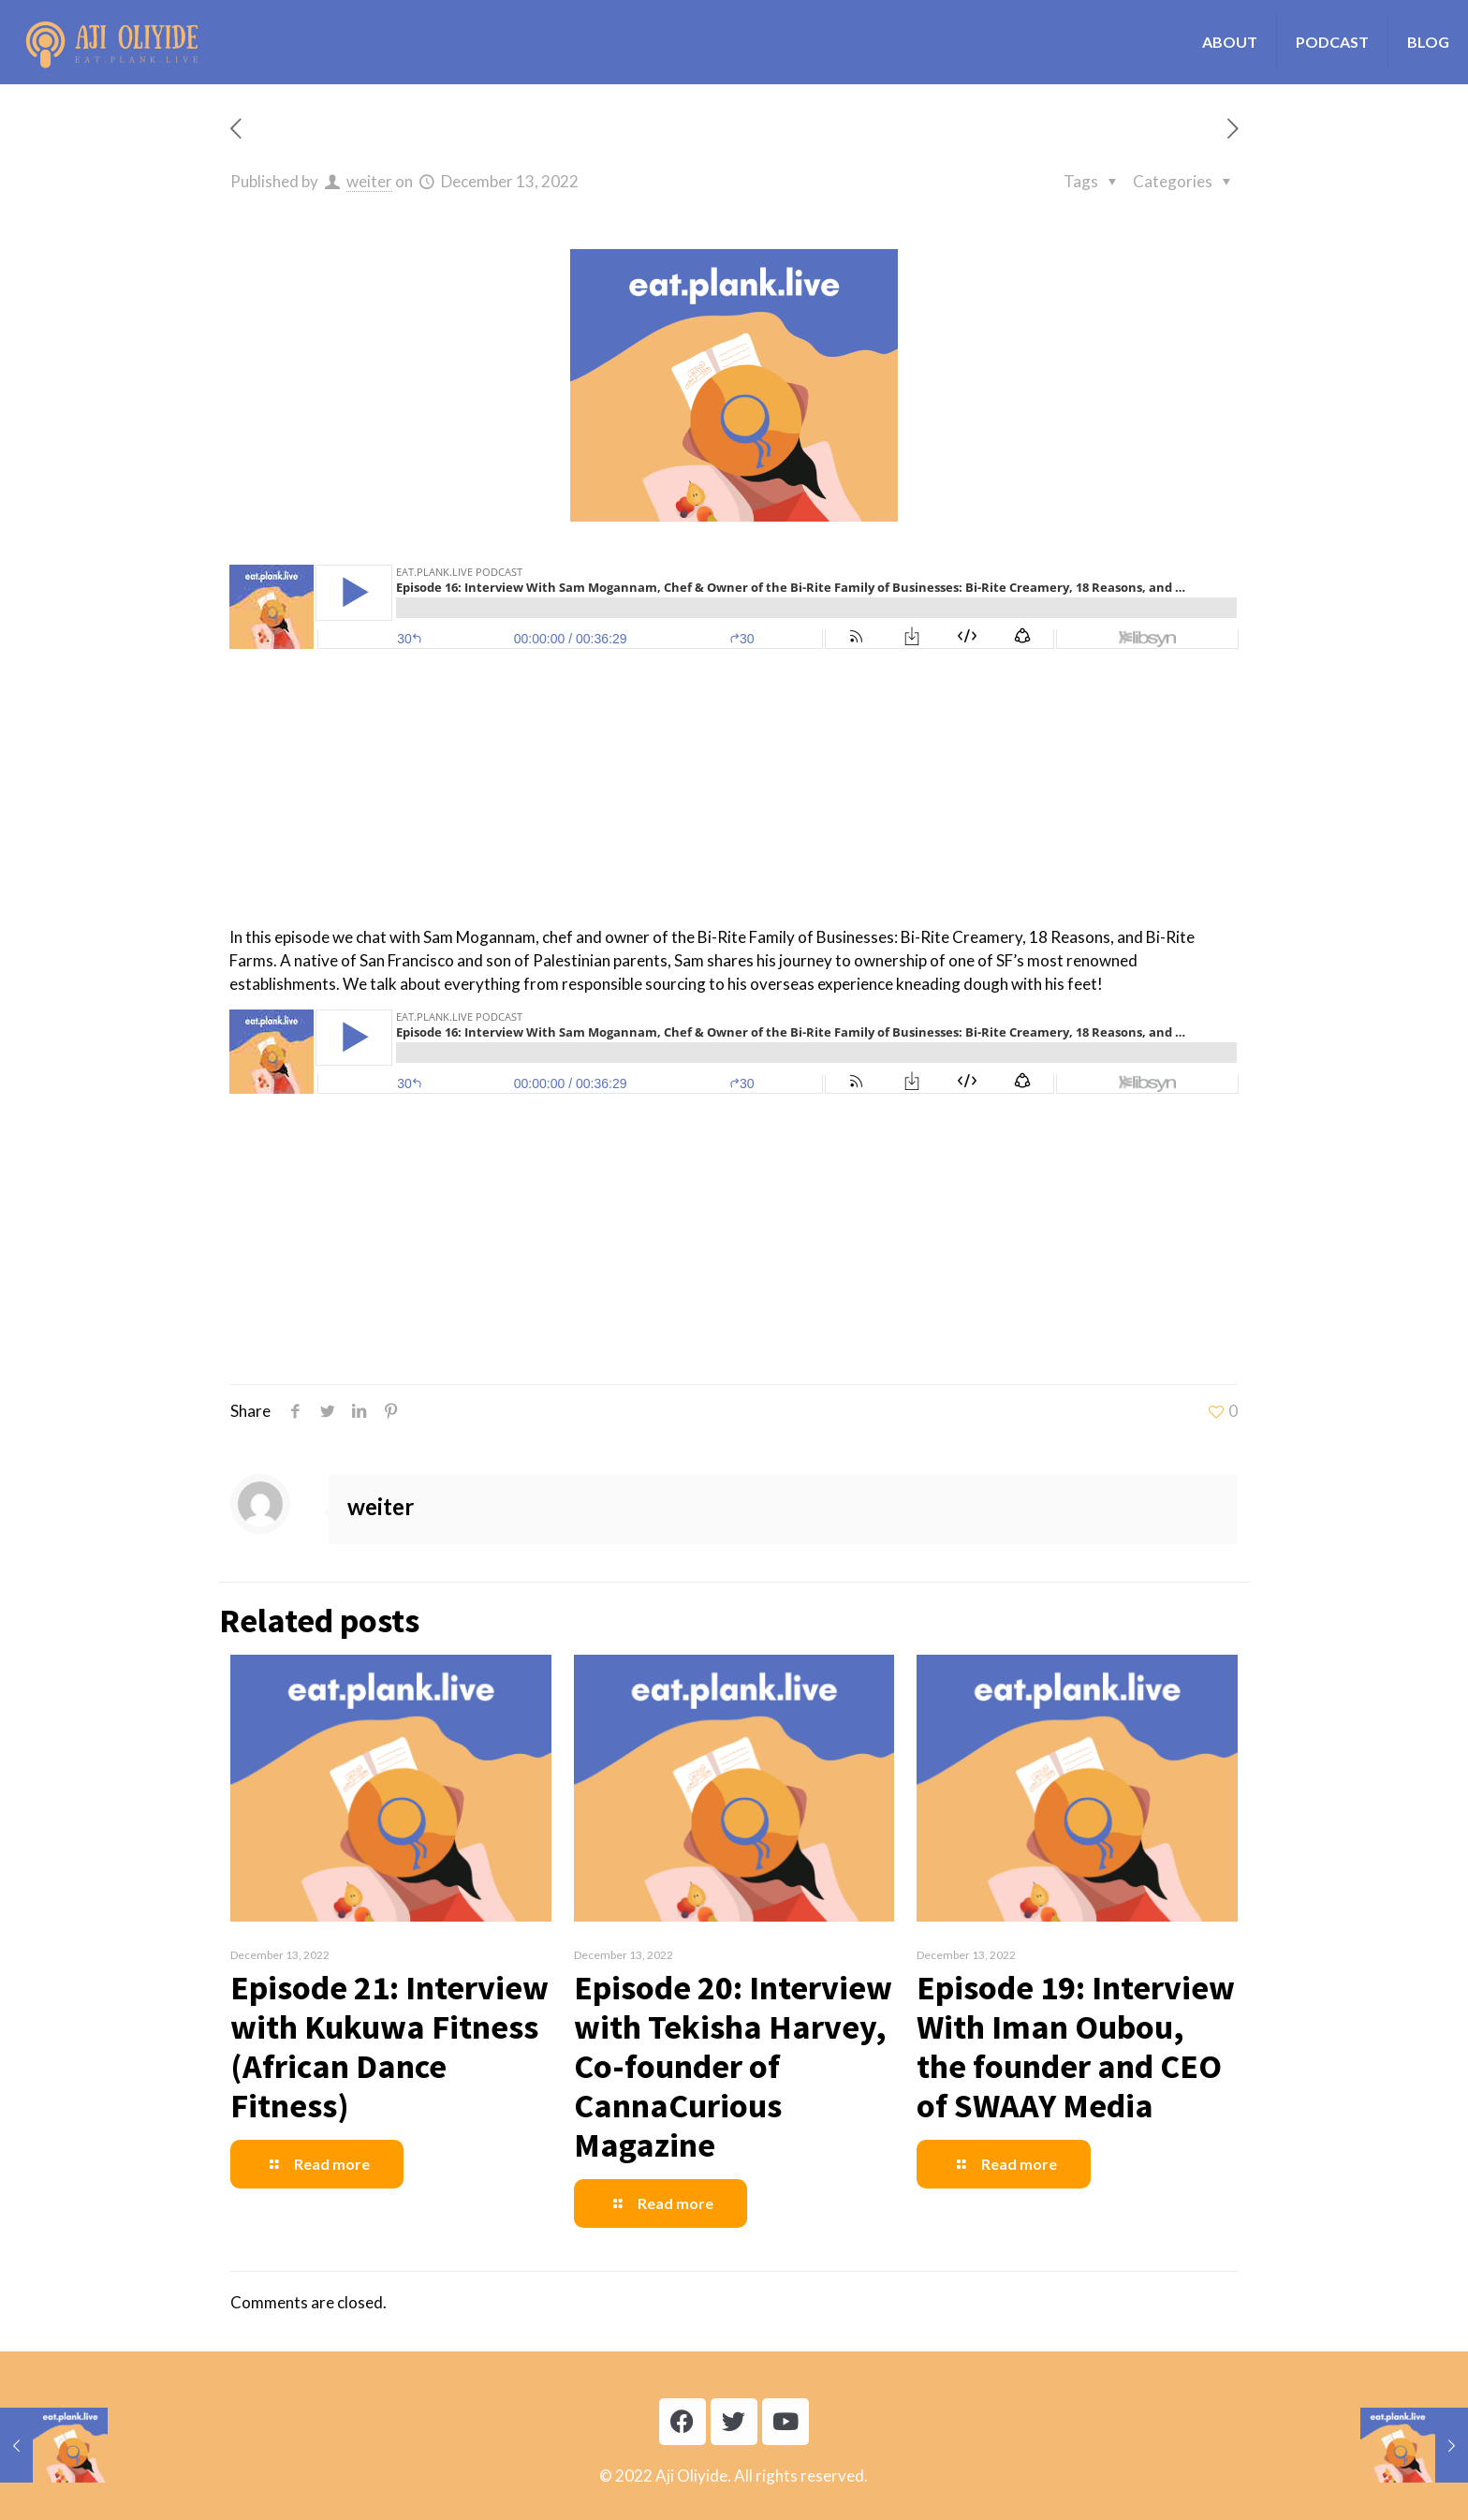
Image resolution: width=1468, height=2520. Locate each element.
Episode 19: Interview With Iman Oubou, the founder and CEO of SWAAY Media (1076, 2047)
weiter (369, 181)
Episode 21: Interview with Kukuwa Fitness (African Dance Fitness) (389, 2047)
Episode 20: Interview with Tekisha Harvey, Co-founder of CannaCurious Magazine (733, 2066)
